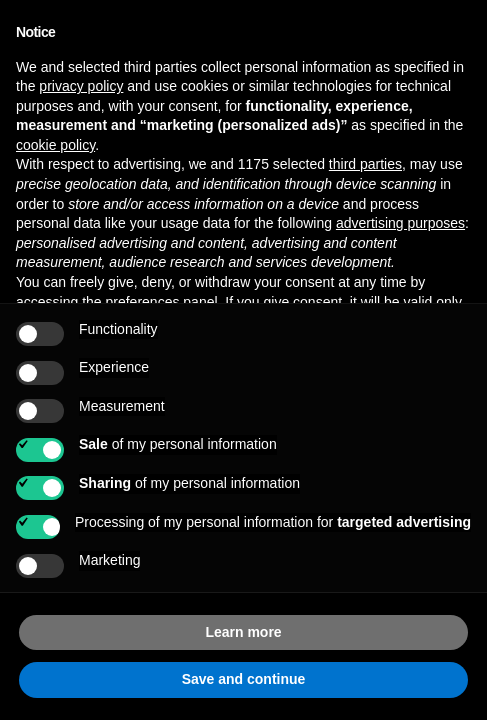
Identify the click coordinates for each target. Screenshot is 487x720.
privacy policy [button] (81, 86)
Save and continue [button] (244, 679)
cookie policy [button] (55, 145)
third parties (365, 164)
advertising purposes (400, 223)
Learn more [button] (243, 632)
